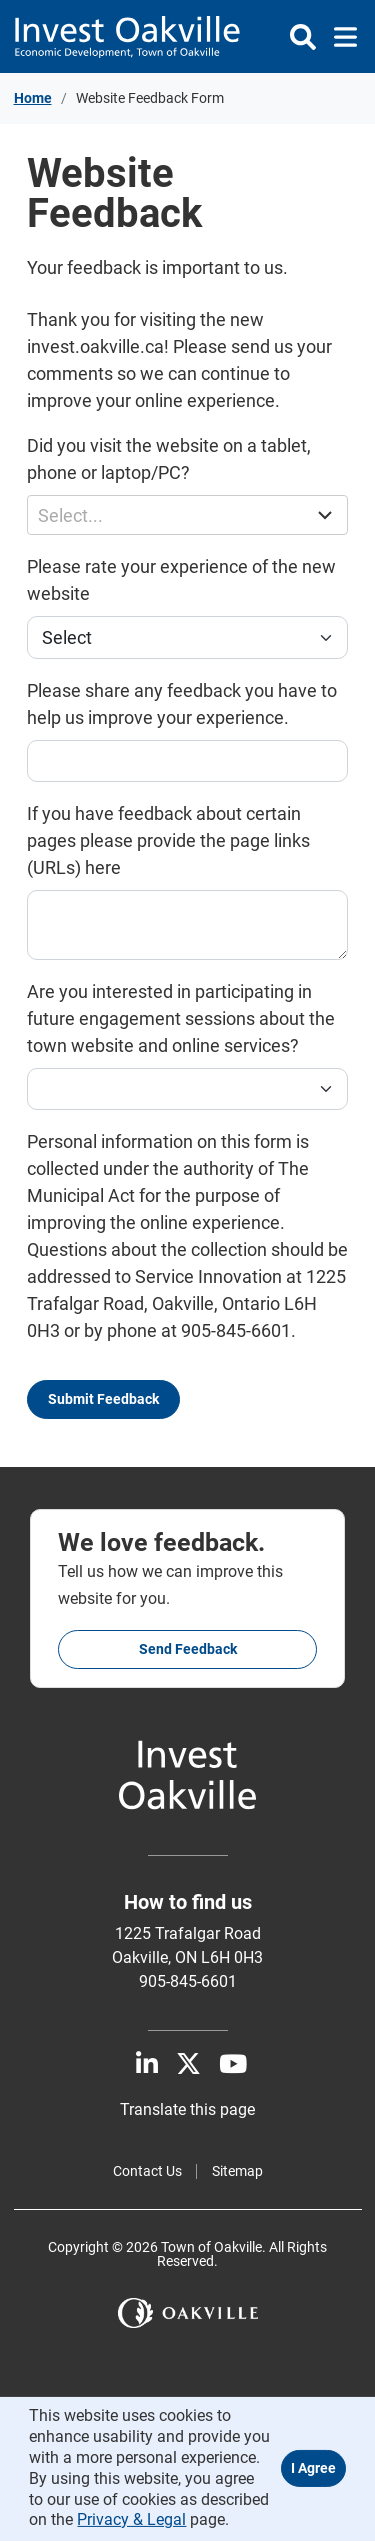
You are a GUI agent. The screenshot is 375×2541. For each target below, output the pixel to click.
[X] (188, 2064)
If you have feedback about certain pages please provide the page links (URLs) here (168, 840)
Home (33, 98)
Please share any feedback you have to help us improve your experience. (182, 704)
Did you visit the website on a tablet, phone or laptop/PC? (169, 459)
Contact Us (147, 2171)
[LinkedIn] (147, 2064)
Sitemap (237, 2171)
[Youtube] (233, 2064)
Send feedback (188, 1649)
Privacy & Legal (131, 2519)
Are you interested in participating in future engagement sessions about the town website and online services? (181, 1018)
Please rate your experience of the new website (181, 580)
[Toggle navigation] (339, 37)
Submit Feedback (103, 1399)
